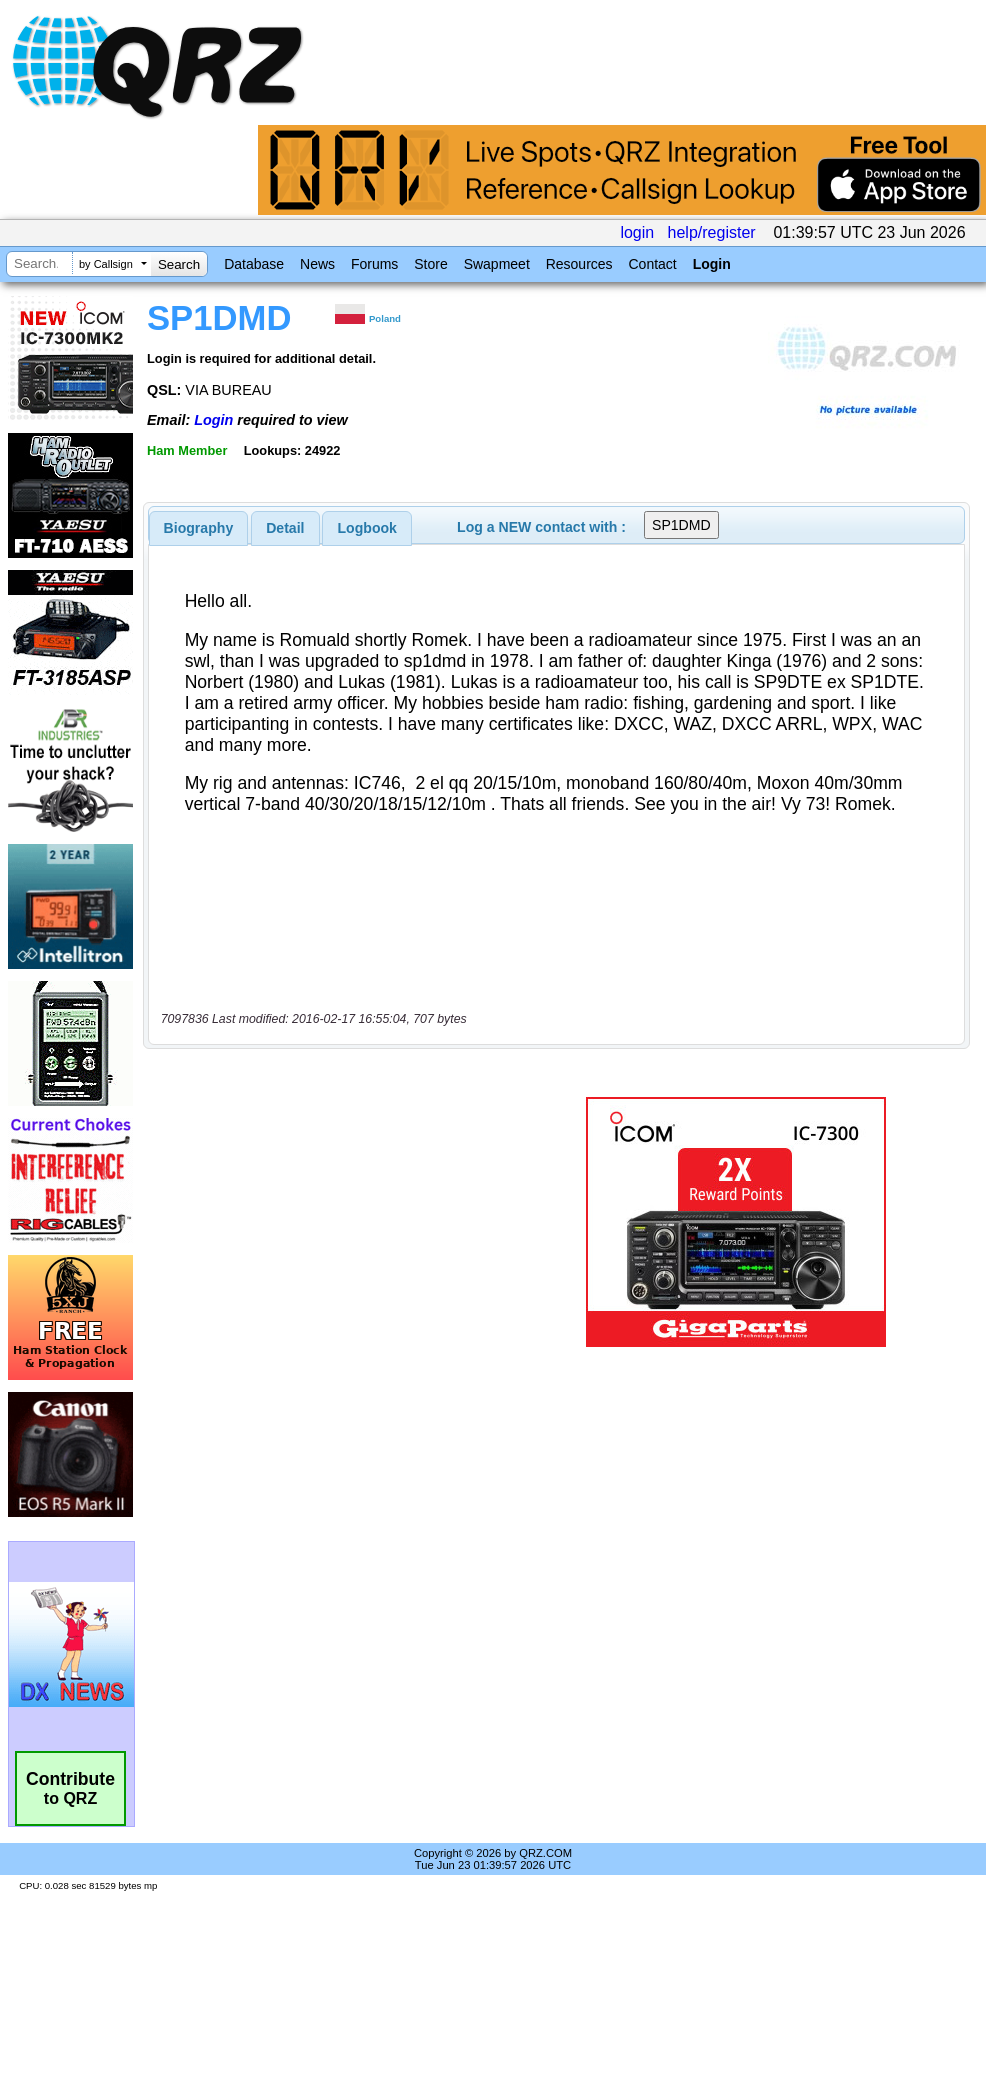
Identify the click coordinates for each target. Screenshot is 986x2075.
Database (254, 264)
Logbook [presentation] (367, 528)
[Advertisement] (338, 1222)
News (317, 264)
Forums (374, 264)
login (637, 232)
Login (712, 264)
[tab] (199, 528)
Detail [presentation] (285, 528)
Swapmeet (497, 264)
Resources (579, 264)
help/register (712, 232)
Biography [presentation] (199, 528)
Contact (652, 264)
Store (430, 264)
